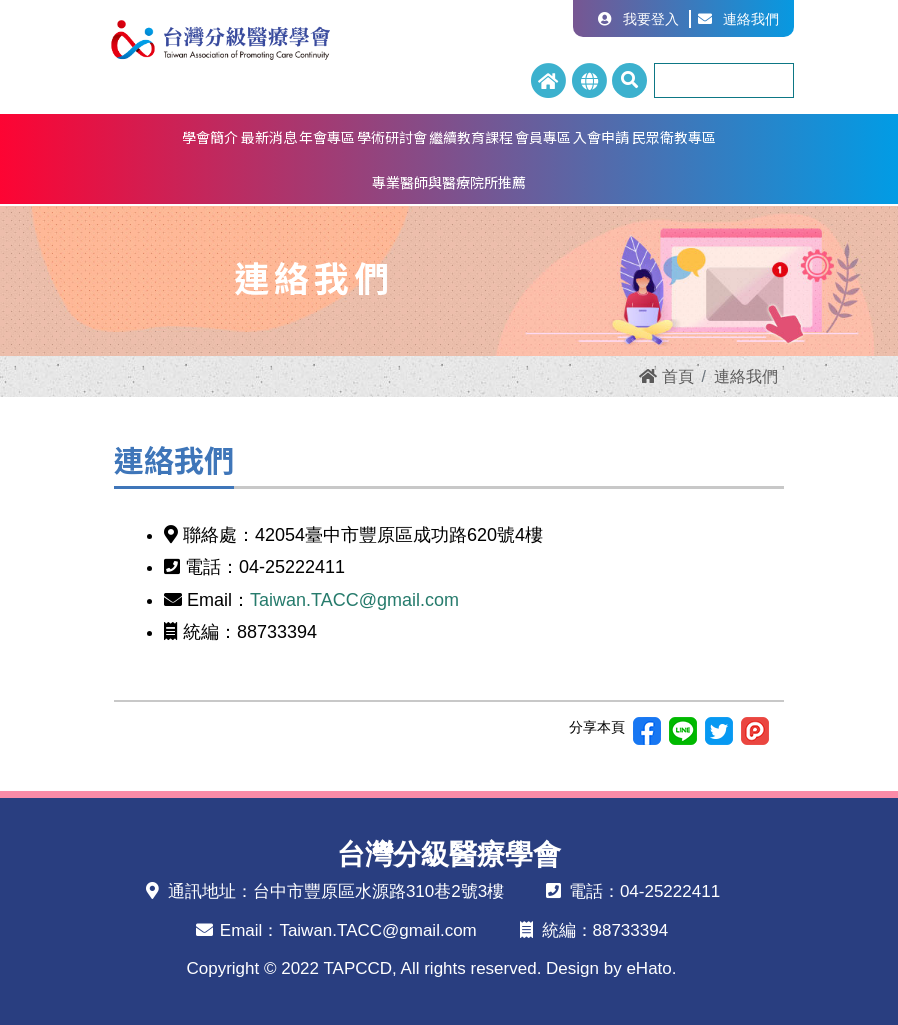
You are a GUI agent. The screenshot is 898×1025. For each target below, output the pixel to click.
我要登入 (638, 19)
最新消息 (269, 137)
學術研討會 (392, 137)
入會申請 (601, 137)
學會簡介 (210, 137)
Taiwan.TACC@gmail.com (354, 600)
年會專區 (327, 137)
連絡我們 (738, 19)
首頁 (666, 376)
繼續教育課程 (471, 137)
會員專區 (543, 137)
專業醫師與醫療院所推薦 (449, 182)
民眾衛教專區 (674, 137)
